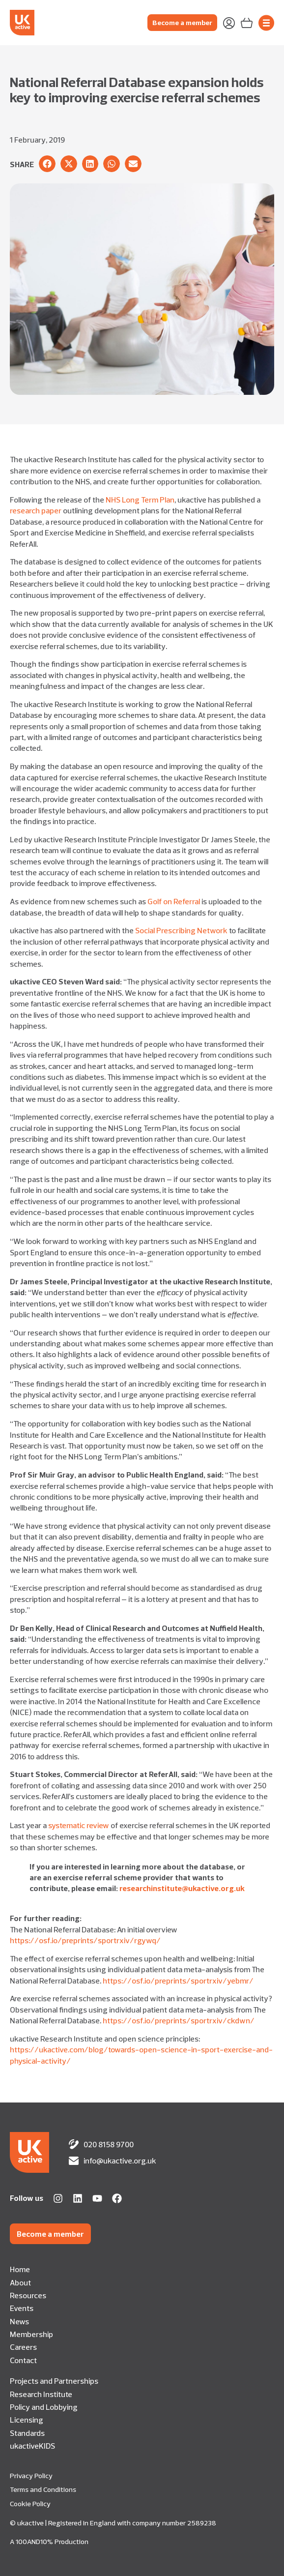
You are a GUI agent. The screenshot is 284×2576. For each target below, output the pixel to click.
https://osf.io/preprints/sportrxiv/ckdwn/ (179, 2020)
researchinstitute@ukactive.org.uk (182, 1888)
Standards (27, 2433)
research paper (35, 510)
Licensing (26, 2420)
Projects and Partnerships (54, 2381)
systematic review (78, 1825)
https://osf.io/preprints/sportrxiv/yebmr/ (178, 1980)
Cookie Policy (30, 2503)
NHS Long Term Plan (140, 499)
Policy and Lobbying (44, 2407)
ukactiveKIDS (32, 2446)
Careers (23, 2347)
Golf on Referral (173, 901)
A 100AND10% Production (49, 2541)
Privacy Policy (31, 2475)
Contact (23, 2360)
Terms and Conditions (43, 2489)
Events (21, 2308)
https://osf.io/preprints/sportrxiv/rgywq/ (85, 1940)
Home (20, 2269)
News (19, 2321)
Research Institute (41, 2394)
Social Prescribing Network (181, 930)
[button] (47, 163)
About (20, 2282)
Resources (28, 2295)
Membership (31, 2334)
